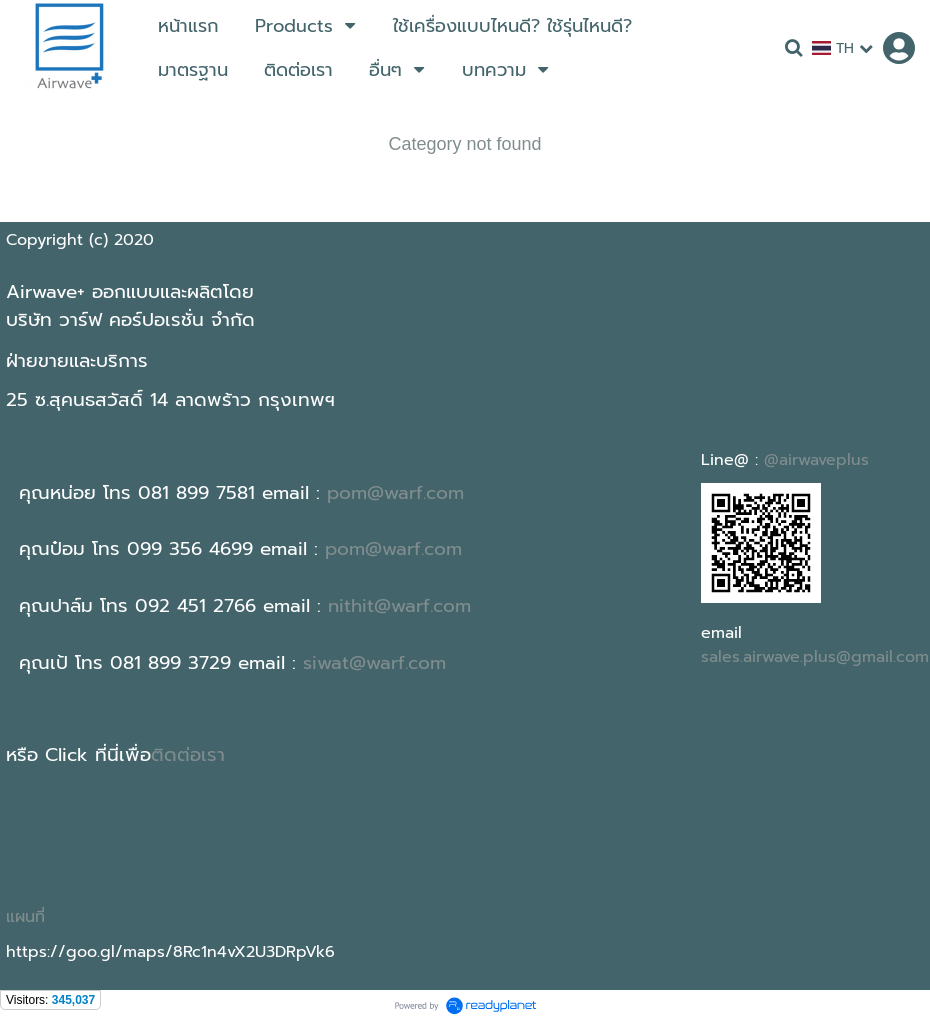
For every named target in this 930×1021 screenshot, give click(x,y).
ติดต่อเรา (188, 755)
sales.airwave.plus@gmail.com (815, 657)
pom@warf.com (395, 493)
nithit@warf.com (399, 606)
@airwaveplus (816, 460)
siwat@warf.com (374, 663)
